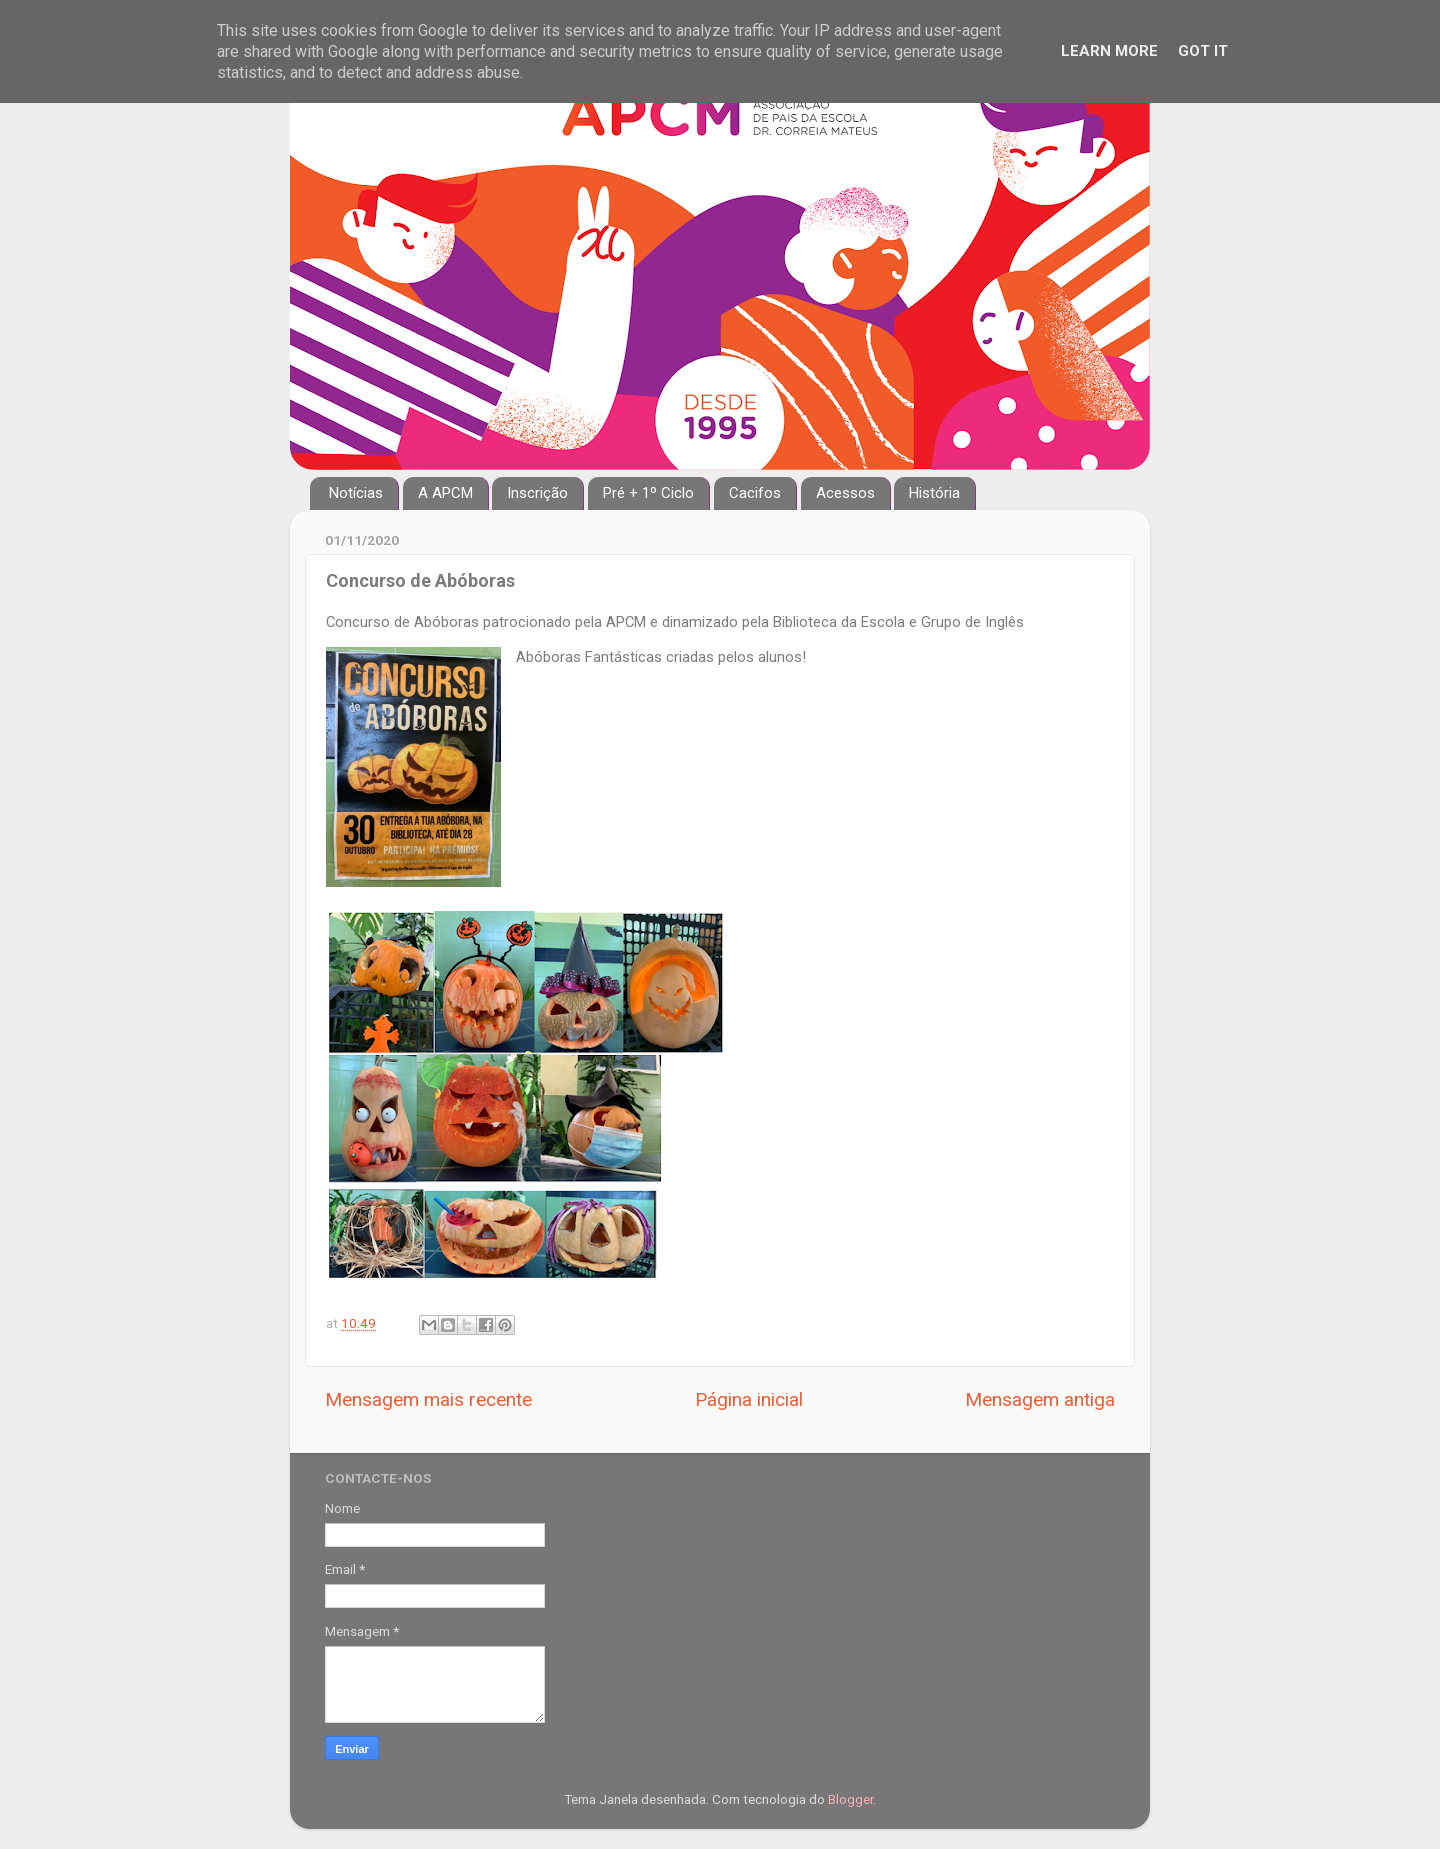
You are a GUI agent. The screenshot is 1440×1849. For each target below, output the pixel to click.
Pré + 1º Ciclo (648, 493)
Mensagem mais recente (428, 1399)
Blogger (850, 1799)
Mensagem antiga (1040, 1399)
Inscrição (537, 493)
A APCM (445, 493)
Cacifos (755, 493)
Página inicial (749, 1399)
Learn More (1109, 51)
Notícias (356, 493)
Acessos (845, 493)
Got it (1203, 51)
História (934, 493)
